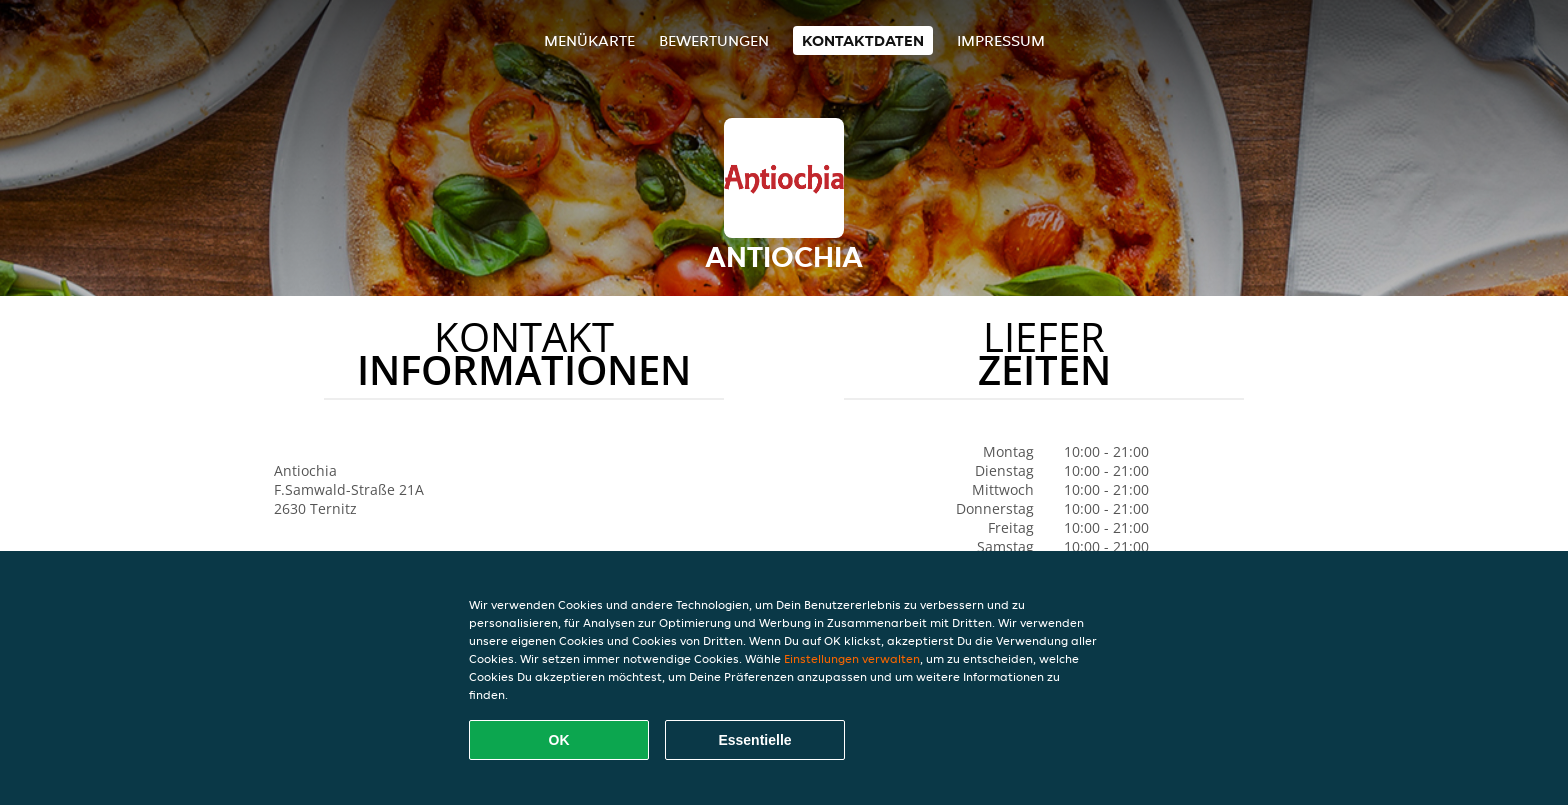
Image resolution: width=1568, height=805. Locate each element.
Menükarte (589, 40)
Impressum (1001, 40)
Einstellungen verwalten (852, 658)
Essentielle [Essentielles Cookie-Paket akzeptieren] (754, 740)
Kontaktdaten (863, 40)
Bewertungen (714, 40)
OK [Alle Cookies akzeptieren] (559, 740)
